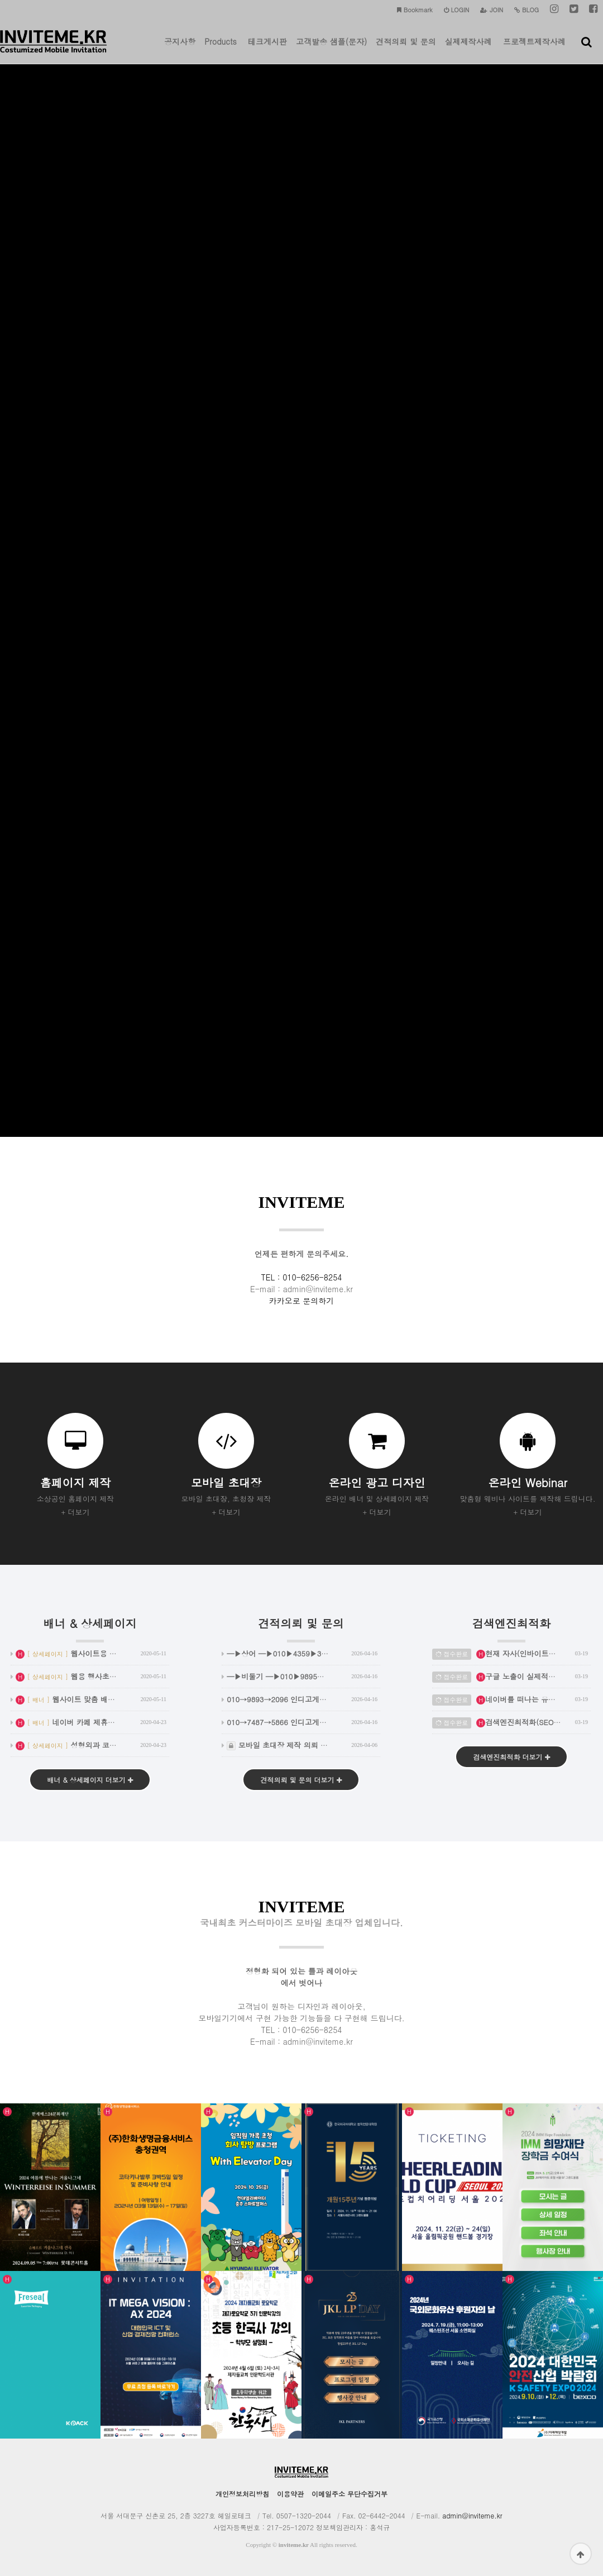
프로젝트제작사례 (534, 50)
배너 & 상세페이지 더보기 (90, 1779)
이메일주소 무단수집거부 (349, 2493)
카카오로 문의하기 (301, 1300)
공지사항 (179, 50)
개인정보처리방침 (242, 2493)
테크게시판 (267, 50)
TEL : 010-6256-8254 (301, 1277)
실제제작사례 (468, 50)
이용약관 (290, 2493)
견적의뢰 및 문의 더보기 (300, 1779)
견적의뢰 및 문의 (406, 50)
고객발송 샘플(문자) (331, 50)
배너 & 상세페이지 (90, 1628)
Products (220, 50)
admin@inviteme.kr (472, 2515)
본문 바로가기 (0, 0)
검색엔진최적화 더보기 (511, 1756)
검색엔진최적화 (511, 1628)
